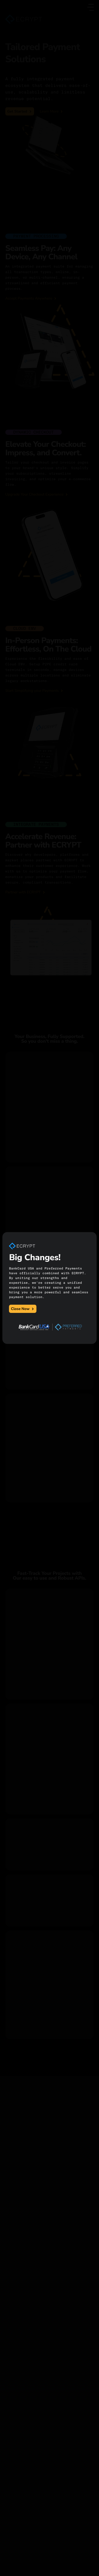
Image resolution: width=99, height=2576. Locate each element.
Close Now (22, 1308)
